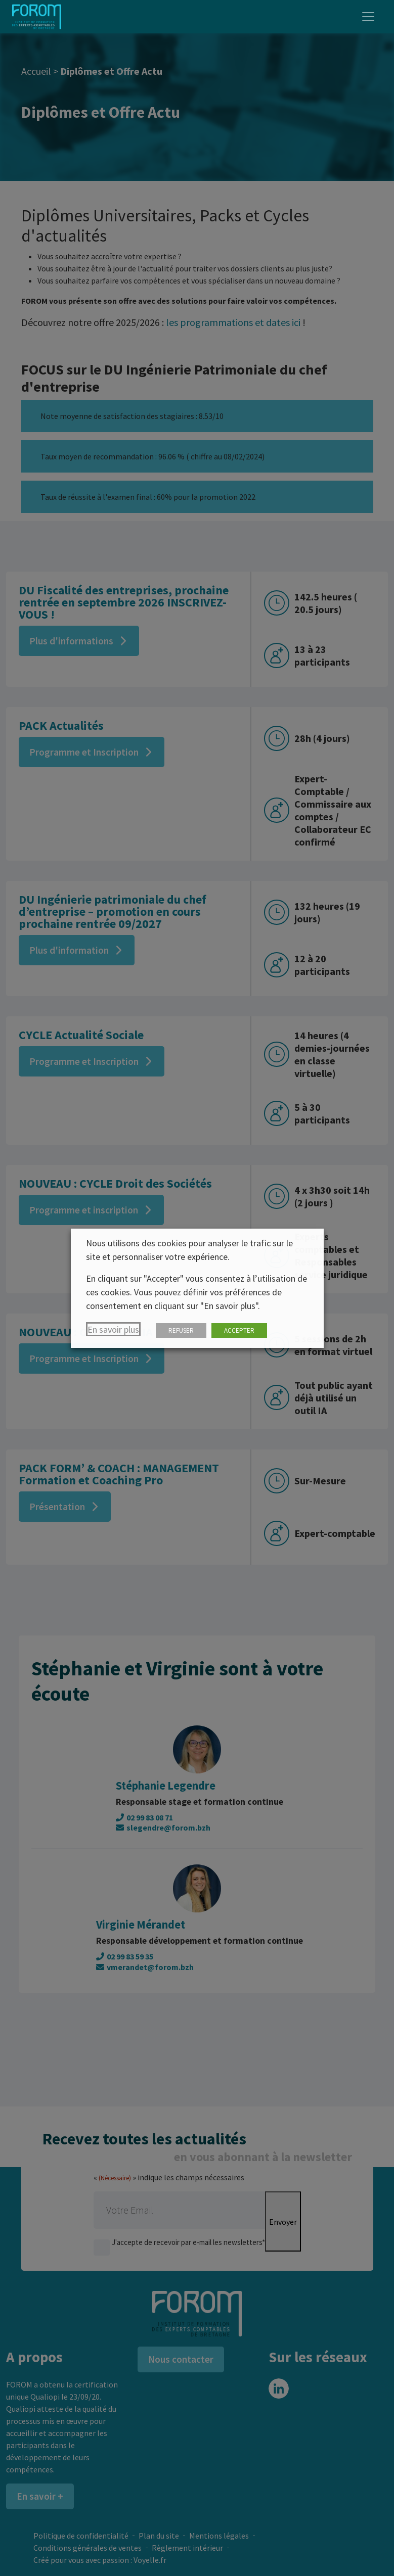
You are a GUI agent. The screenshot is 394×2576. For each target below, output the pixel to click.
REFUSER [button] (181, 1330)
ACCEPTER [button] (239, 1330)
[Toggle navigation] (368, 16)
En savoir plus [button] (113, 1329)
